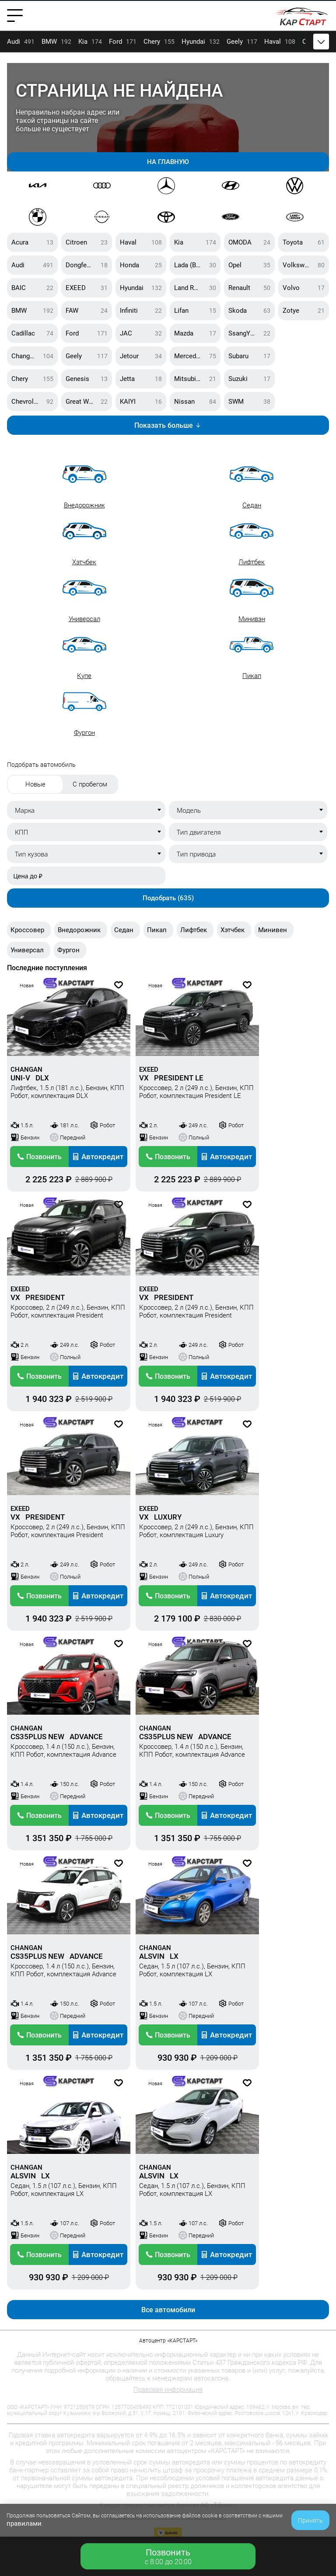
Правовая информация (168, 2390)
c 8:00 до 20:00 (168, 2556)
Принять (310, 2520)
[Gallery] (168, 117)
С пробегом (90, 784)
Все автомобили (168, 2310)
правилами (24, 2523)
